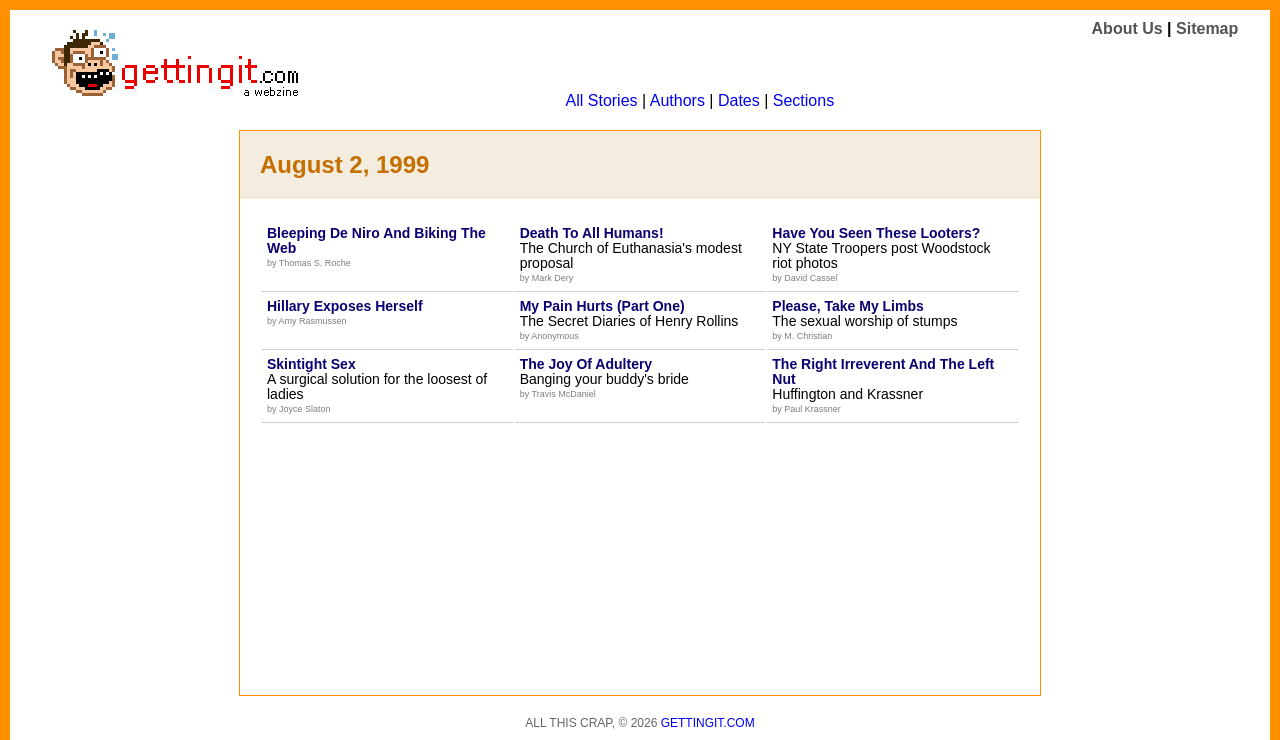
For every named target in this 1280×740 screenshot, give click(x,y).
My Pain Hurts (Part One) (602, 306)
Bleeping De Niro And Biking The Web (376, 240)
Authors (677, 100)
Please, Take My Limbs (847, 306)
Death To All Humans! (592, 233)
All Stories (602, 100)
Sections (803, 100)
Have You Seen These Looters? (876, 233)
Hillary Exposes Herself (345, 306)
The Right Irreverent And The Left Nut (883, 371)
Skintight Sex (311, 364)
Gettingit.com (708, 723)
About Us (1127, 28)
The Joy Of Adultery (586, 364)
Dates (739, 100)
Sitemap (1207, 28)
